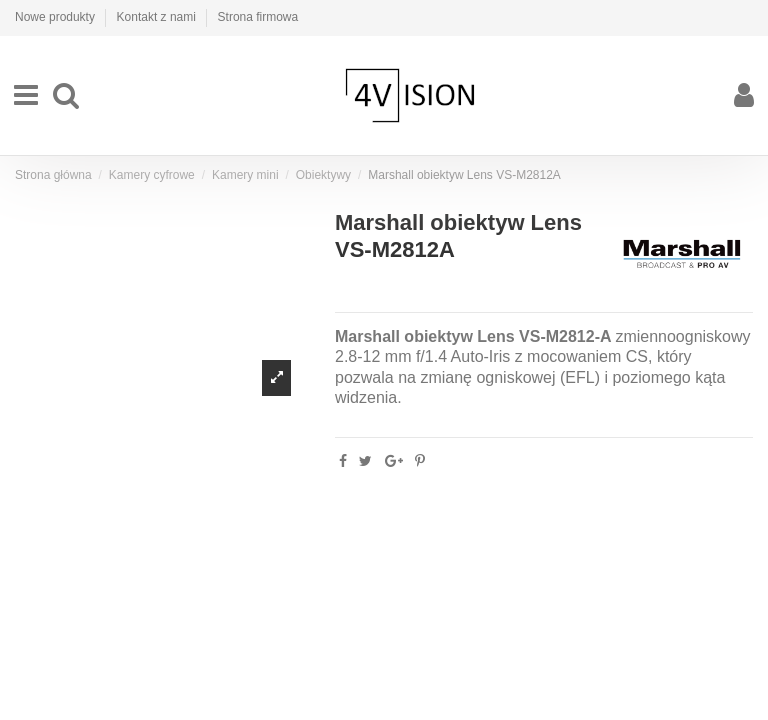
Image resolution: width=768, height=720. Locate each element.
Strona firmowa (258, 17)
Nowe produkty (56, 17)
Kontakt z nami (158, 17)
